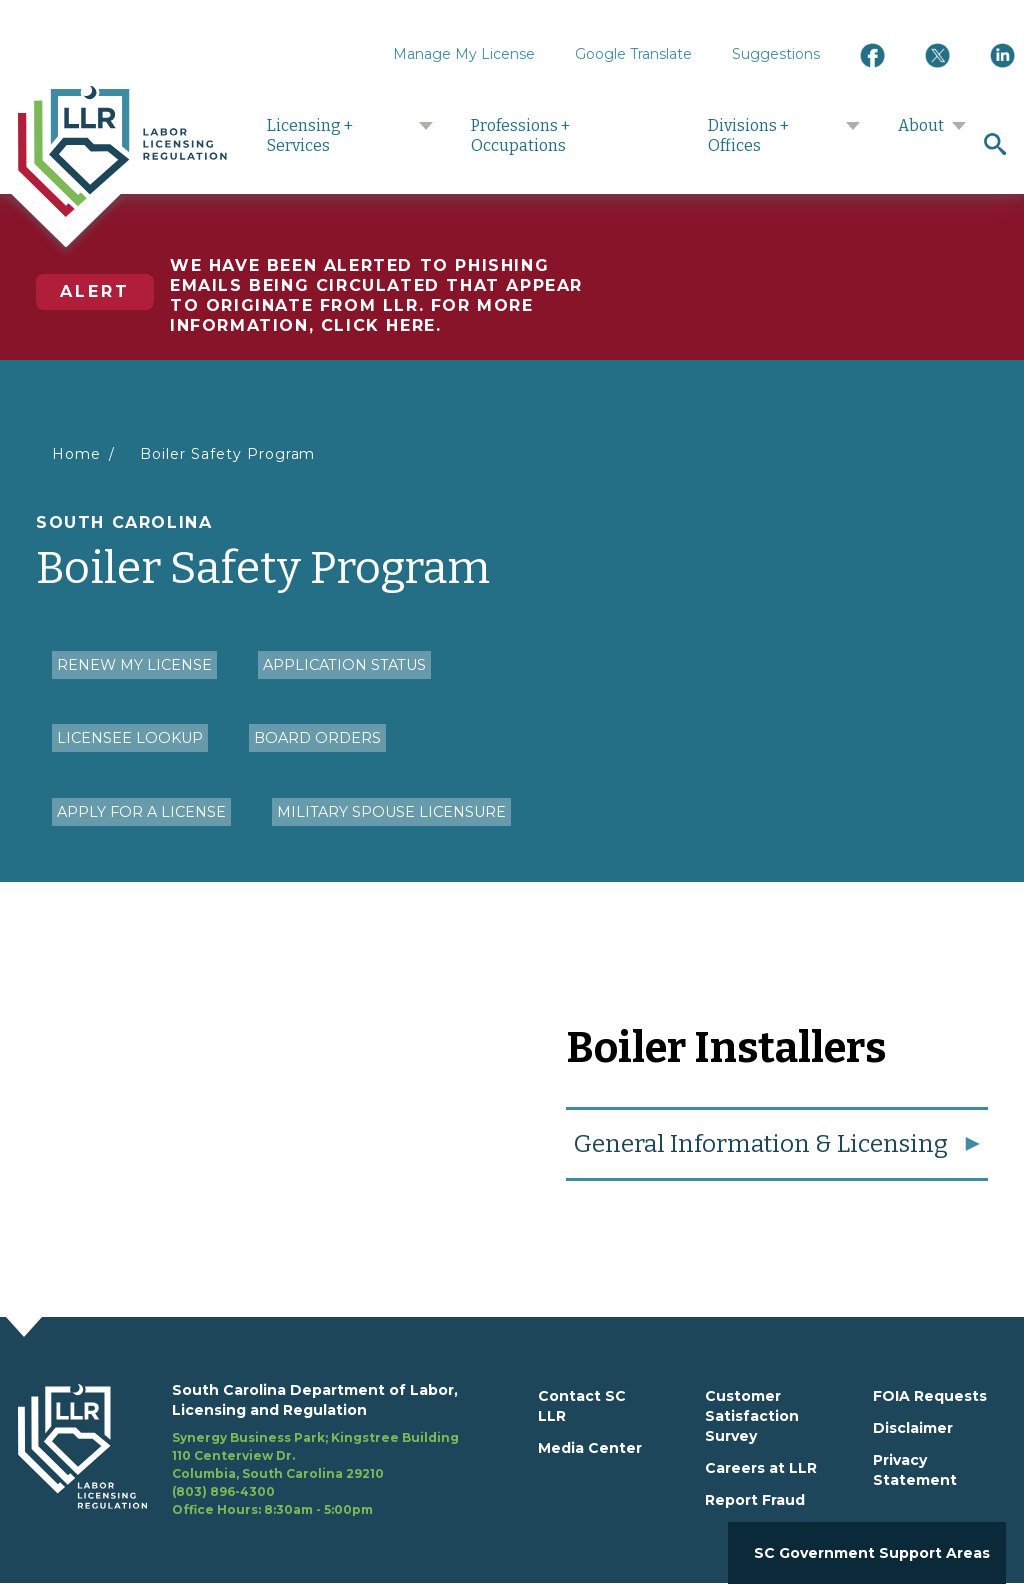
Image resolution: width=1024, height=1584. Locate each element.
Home (76, 454)
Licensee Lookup (130, 738)
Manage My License (464, 54)
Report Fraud (755, 1500)
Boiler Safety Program (228, 454)
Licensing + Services (310, 135)
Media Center (590, 1448)
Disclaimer (913, 1428)
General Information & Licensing (761, 1144)
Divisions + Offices (748, 135)
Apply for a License (141, 812)
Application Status (344, 665)
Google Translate (633, 54)
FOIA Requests (930, 1396)
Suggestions (776, 54)
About (921, 125)
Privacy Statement (915, 1470)
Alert (95, 291)
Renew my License (134, 665)
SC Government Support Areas (872, 1553)
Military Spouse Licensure (391, 812)
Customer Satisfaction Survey (752, 1416)
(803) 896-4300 (223, 1491)
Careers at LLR (761, 1468)
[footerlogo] (95, 1450)
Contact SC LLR (582, 1406)
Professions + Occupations (520, 135)
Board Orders (317, 738)
